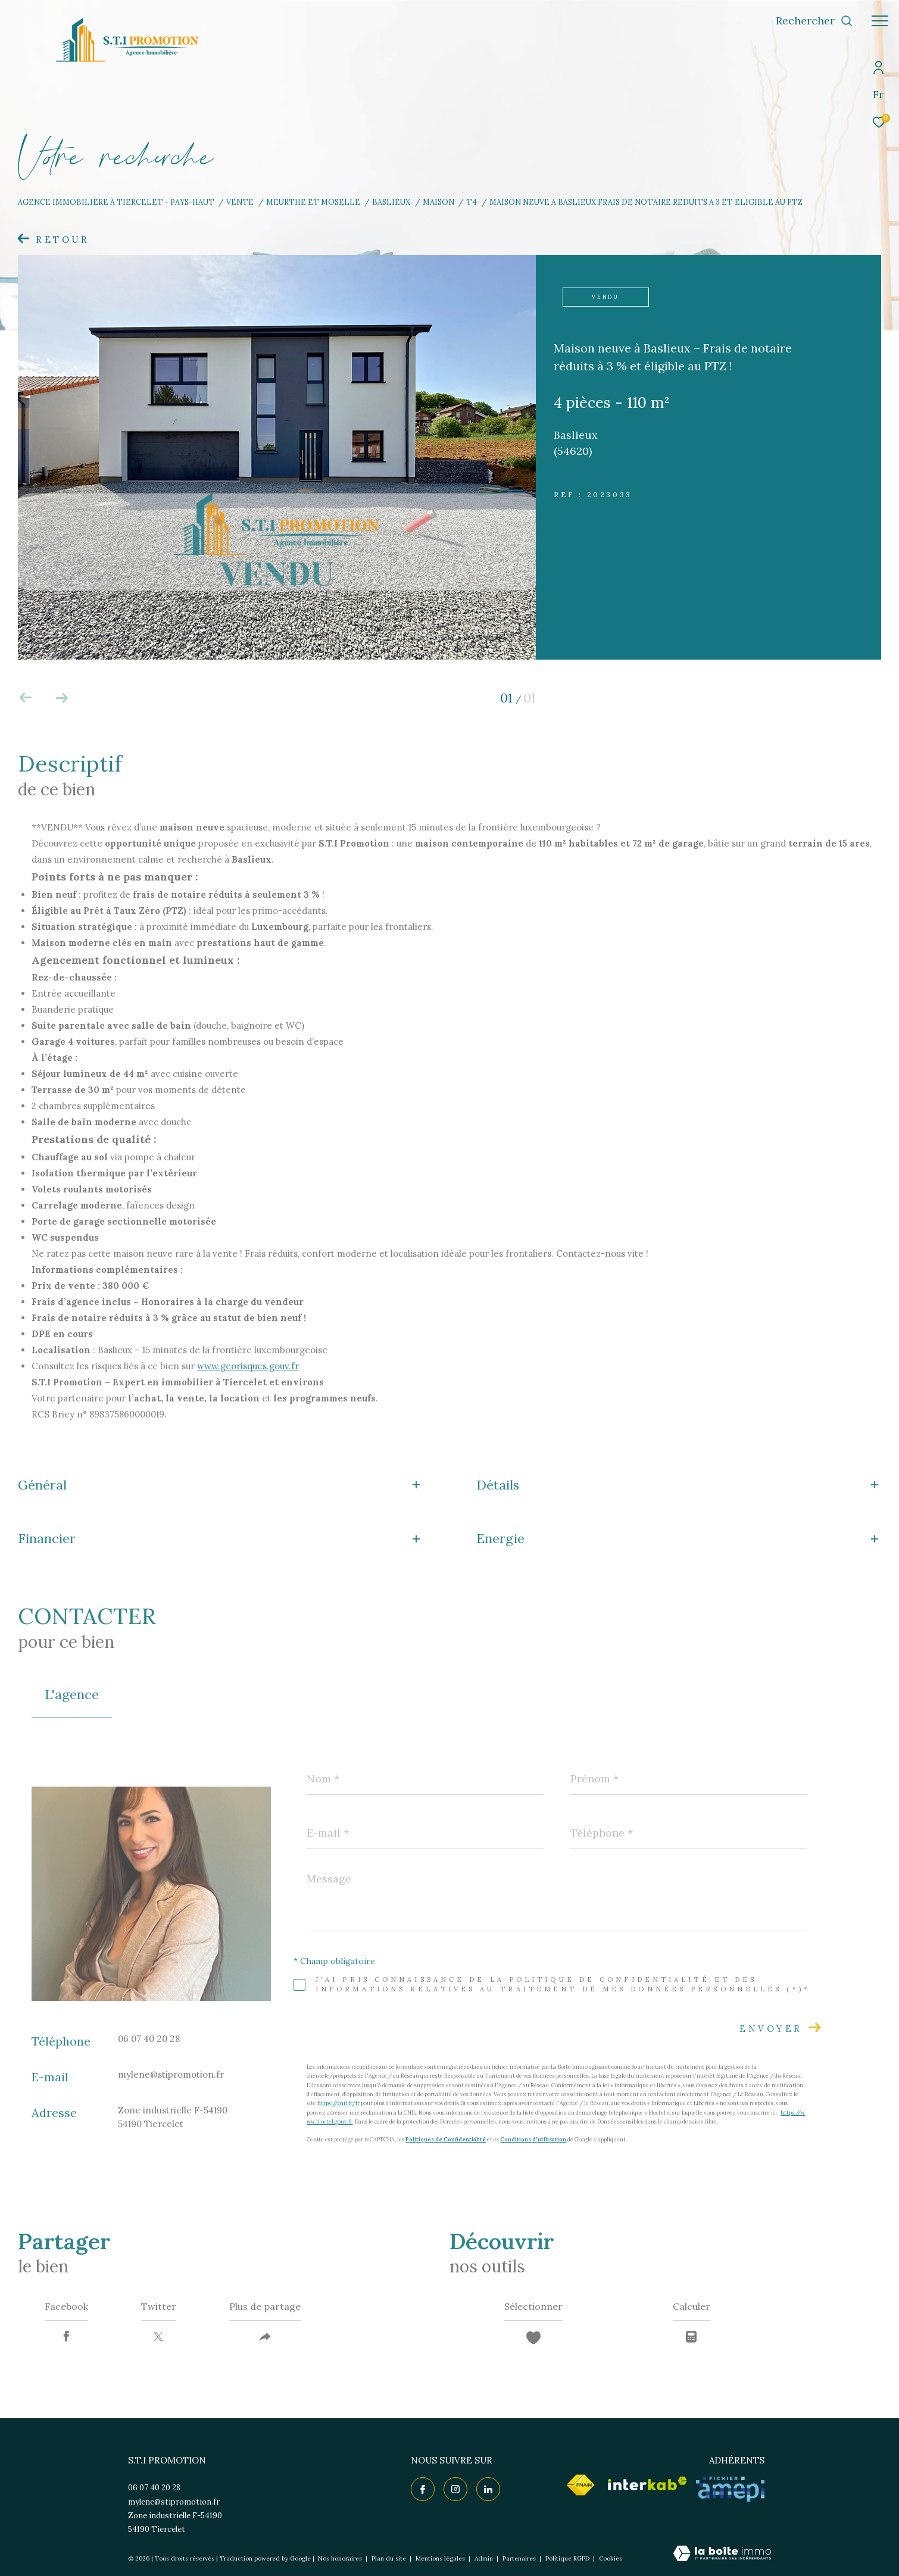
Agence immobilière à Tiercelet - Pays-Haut (116, 202)
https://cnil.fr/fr (338, 2103)
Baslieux (391, 202)
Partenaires (520, 2558)
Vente (240, 202)
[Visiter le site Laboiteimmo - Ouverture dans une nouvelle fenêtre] (722, 2554)
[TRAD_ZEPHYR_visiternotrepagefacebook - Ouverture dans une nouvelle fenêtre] (423, 2489)
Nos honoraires (340, 2558)
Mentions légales (441, 2558)
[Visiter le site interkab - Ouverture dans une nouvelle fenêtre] (647, 2483)
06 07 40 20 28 (149, 2038)
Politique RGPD (567, 2558)
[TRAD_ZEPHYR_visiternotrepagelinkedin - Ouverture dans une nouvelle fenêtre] (488, 2489)
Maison (438, 202)
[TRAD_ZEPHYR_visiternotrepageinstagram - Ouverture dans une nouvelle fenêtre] (455, 2489)
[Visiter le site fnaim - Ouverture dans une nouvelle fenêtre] (580, 2485)
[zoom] (277, 656)
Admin (485, 2558)
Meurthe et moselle (313, 202)
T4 (471, 202)
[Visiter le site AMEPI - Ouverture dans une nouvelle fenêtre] (730, 2489)
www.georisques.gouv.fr (248, 1366)
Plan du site (390, 2558)
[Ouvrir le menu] (880, 21)
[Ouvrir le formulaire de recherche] (814, 21)
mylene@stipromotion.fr (171, 2074)
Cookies (610, 2558)
